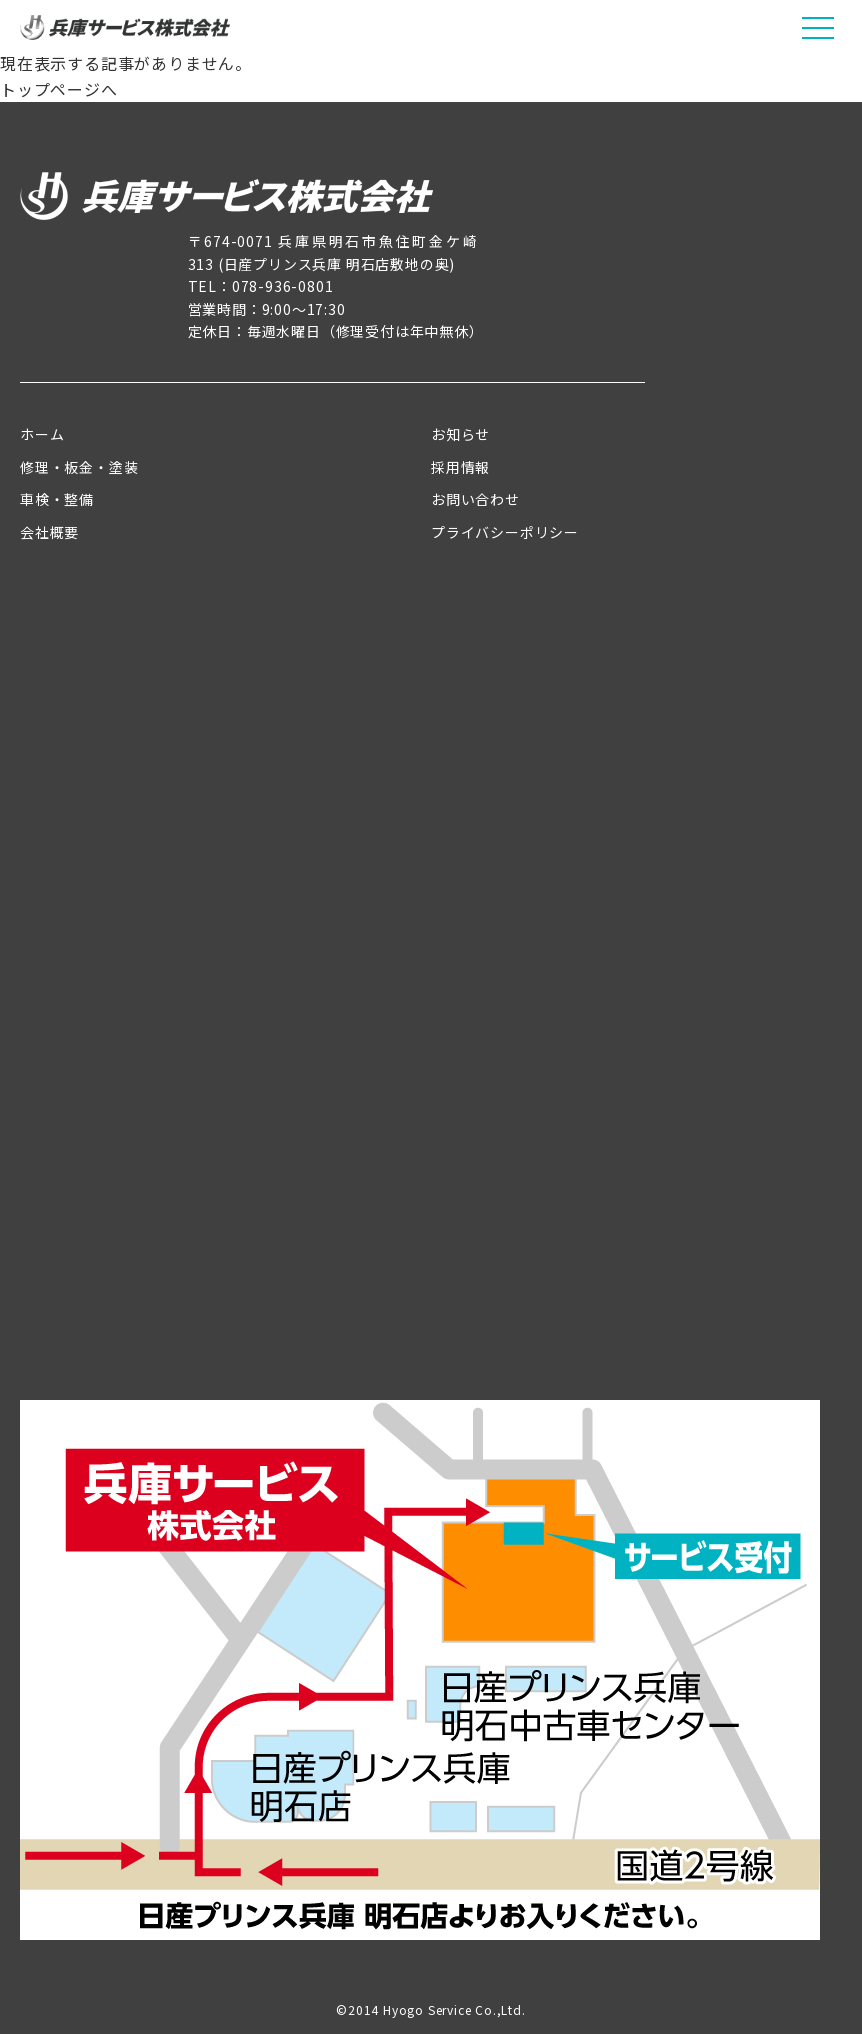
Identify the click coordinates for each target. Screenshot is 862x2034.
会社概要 (49, 532)
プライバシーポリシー (505, 532)
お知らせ (460, 434)
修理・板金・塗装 (79, 467)
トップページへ (59, 89)
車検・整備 (57, 499)
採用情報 (460, 467)
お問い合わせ (475, 499)
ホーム (42, 434)
